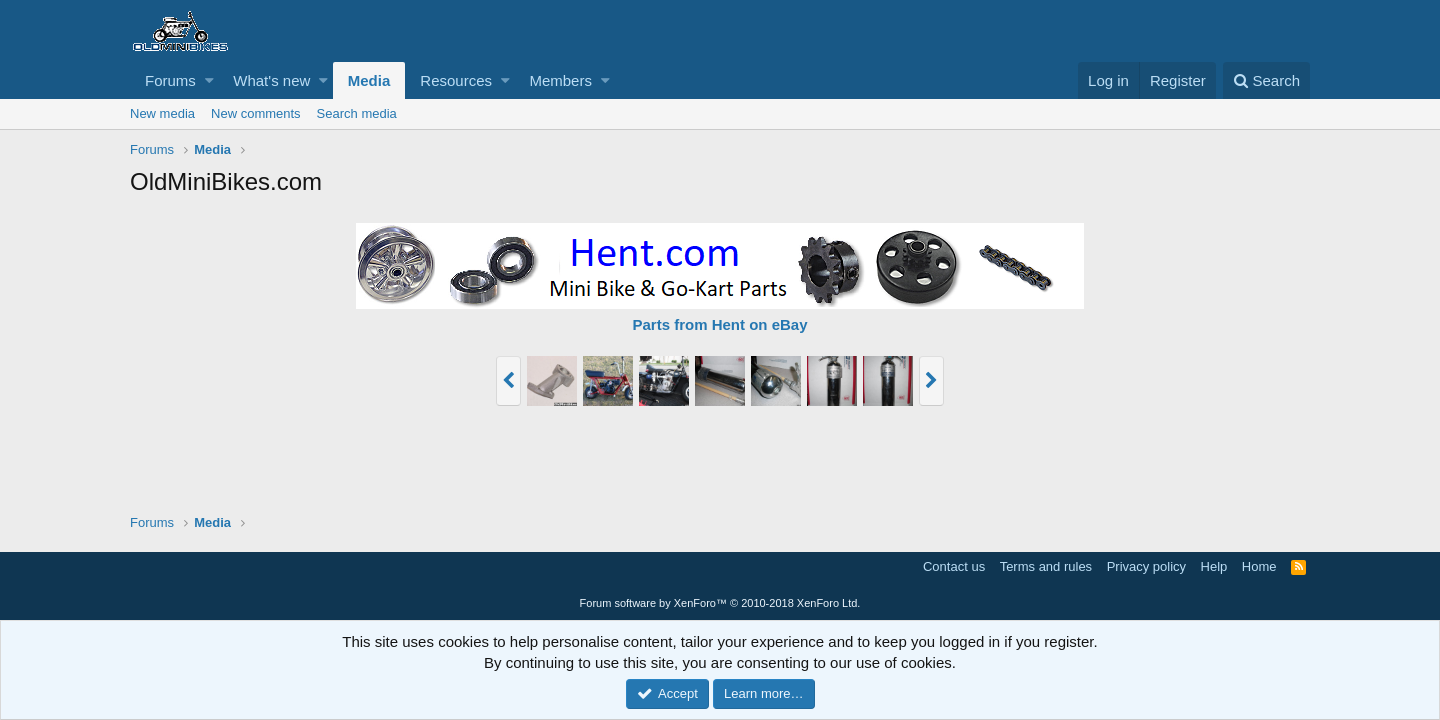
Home (1259, 566)
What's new (271, 80)
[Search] (1266, 80)
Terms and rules (1046, 566)
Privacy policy (1146, 566)
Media (369, 80)
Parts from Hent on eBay (719, 324)
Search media (357, 113)
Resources (456, 80)
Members (560, 80)
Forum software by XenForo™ (720, 603)
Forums (170, 80)
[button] (209, 80)
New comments (256, 113)
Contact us (954, 566)
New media (162, 113)
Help (1214, 566)
